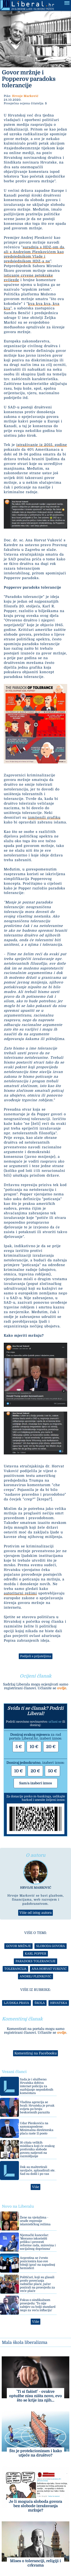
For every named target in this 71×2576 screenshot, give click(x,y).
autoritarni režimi (20, 1593)
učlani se (55, 1721)
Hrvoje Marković (25, 96)
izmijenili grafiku (44, 817)
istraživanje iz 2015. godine (41, 445)
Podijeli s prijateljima (35, 1656)
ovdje (61, 1688)
